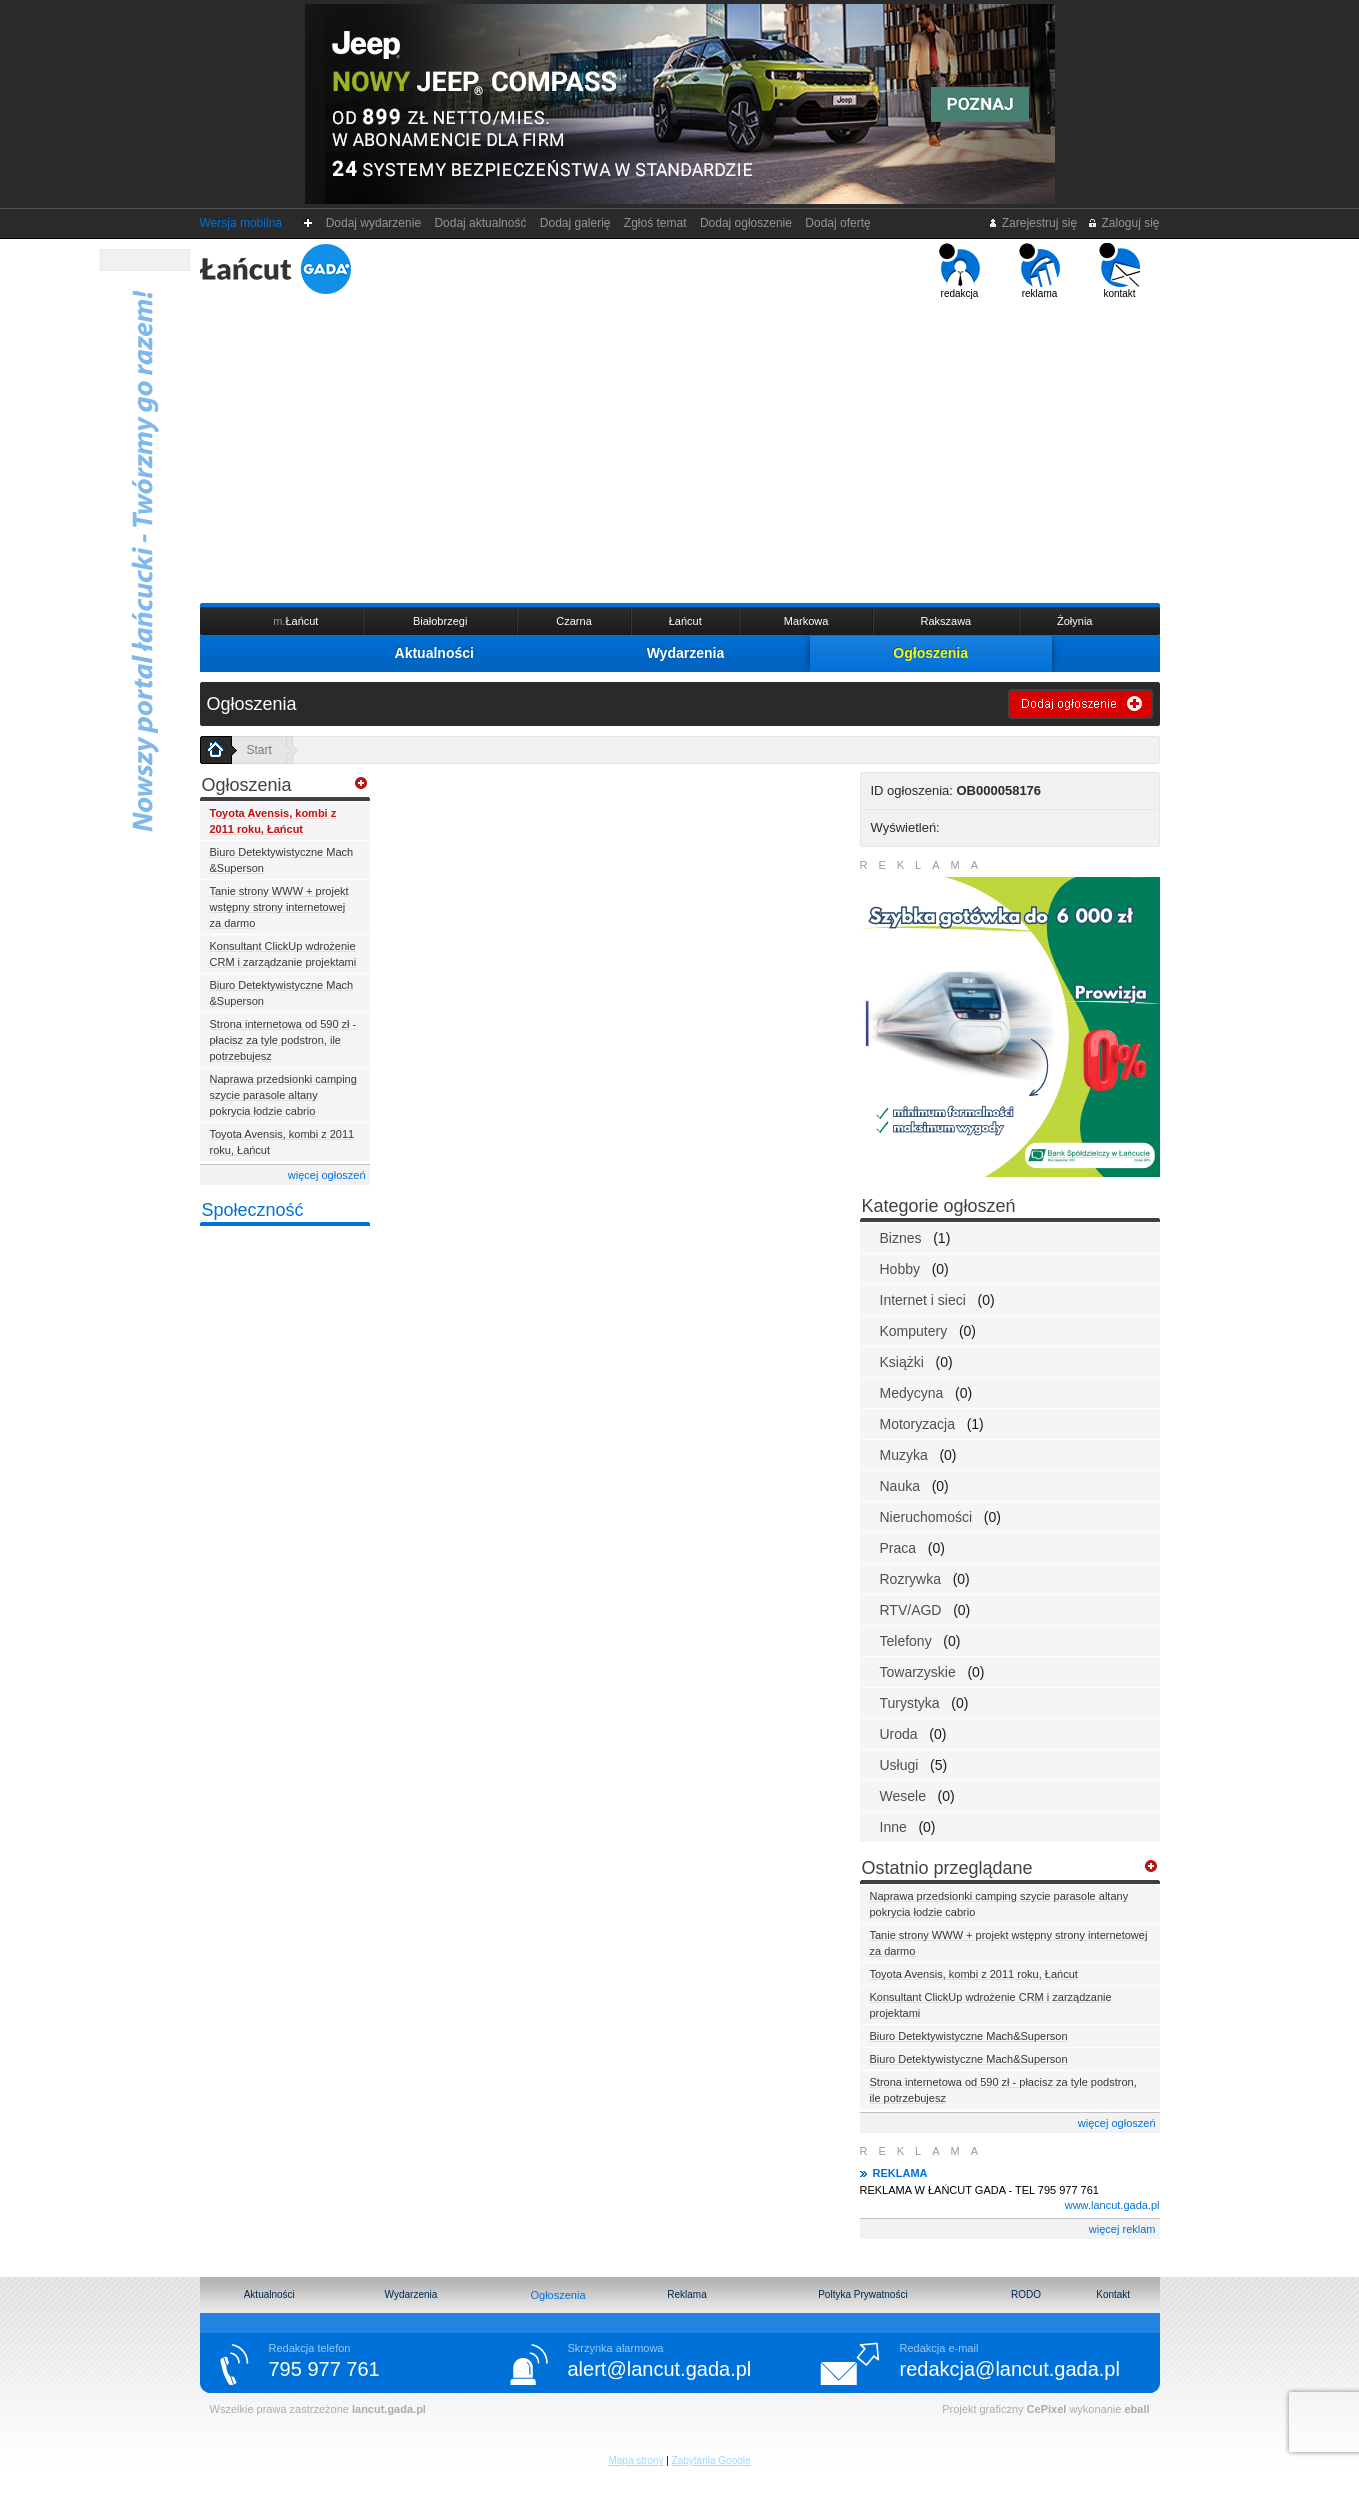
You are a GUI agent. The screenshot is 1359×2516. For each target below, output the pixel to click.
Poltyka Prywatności (862, 2294)
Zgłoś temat (655, 223)
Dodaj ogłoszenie (745, 223)
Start (259, 750)
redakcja (959, 271)
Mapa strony (635, 2460)
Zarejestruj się (1032, 223)
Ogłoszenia (930, 653)
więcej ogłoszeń (327, 1175)
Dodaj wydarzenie (373, 223)
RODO (1026, 2294)
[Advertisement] (680, 449)
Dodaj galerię (575, 223)
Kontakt (1113, 2294)
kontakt (1119, 271)
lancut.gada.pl (389, 2409)
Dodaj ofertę (838, 223)
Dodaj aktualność (480, 223)
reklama (1039, 271)
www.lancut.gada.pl (1112, 2205)
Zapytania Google (711, 2460)
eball (1136, 2409)
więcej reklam (1122, 2229)
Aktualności (434, 653)
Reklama (686, 2294)
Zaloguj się (1123, 223)
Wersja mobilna (241, 223)
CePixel (1047, 2409)
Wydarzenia (686, 653)
